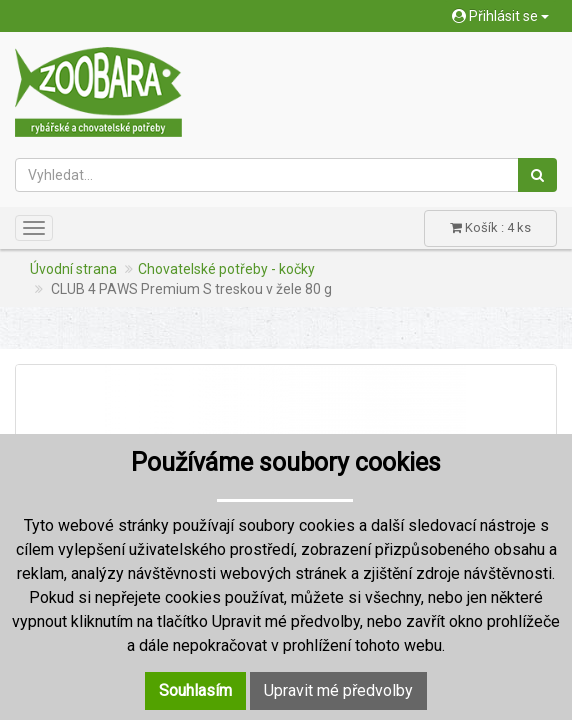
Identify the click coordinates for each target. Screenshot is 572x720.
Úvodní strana (73, 269)
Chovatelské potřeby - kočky (226, 269)
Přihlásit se (500, 16)
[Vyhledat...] (267, 175)
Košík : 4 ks (490, 227)
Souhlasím (195, 690)
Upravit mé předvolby (338, 690)
